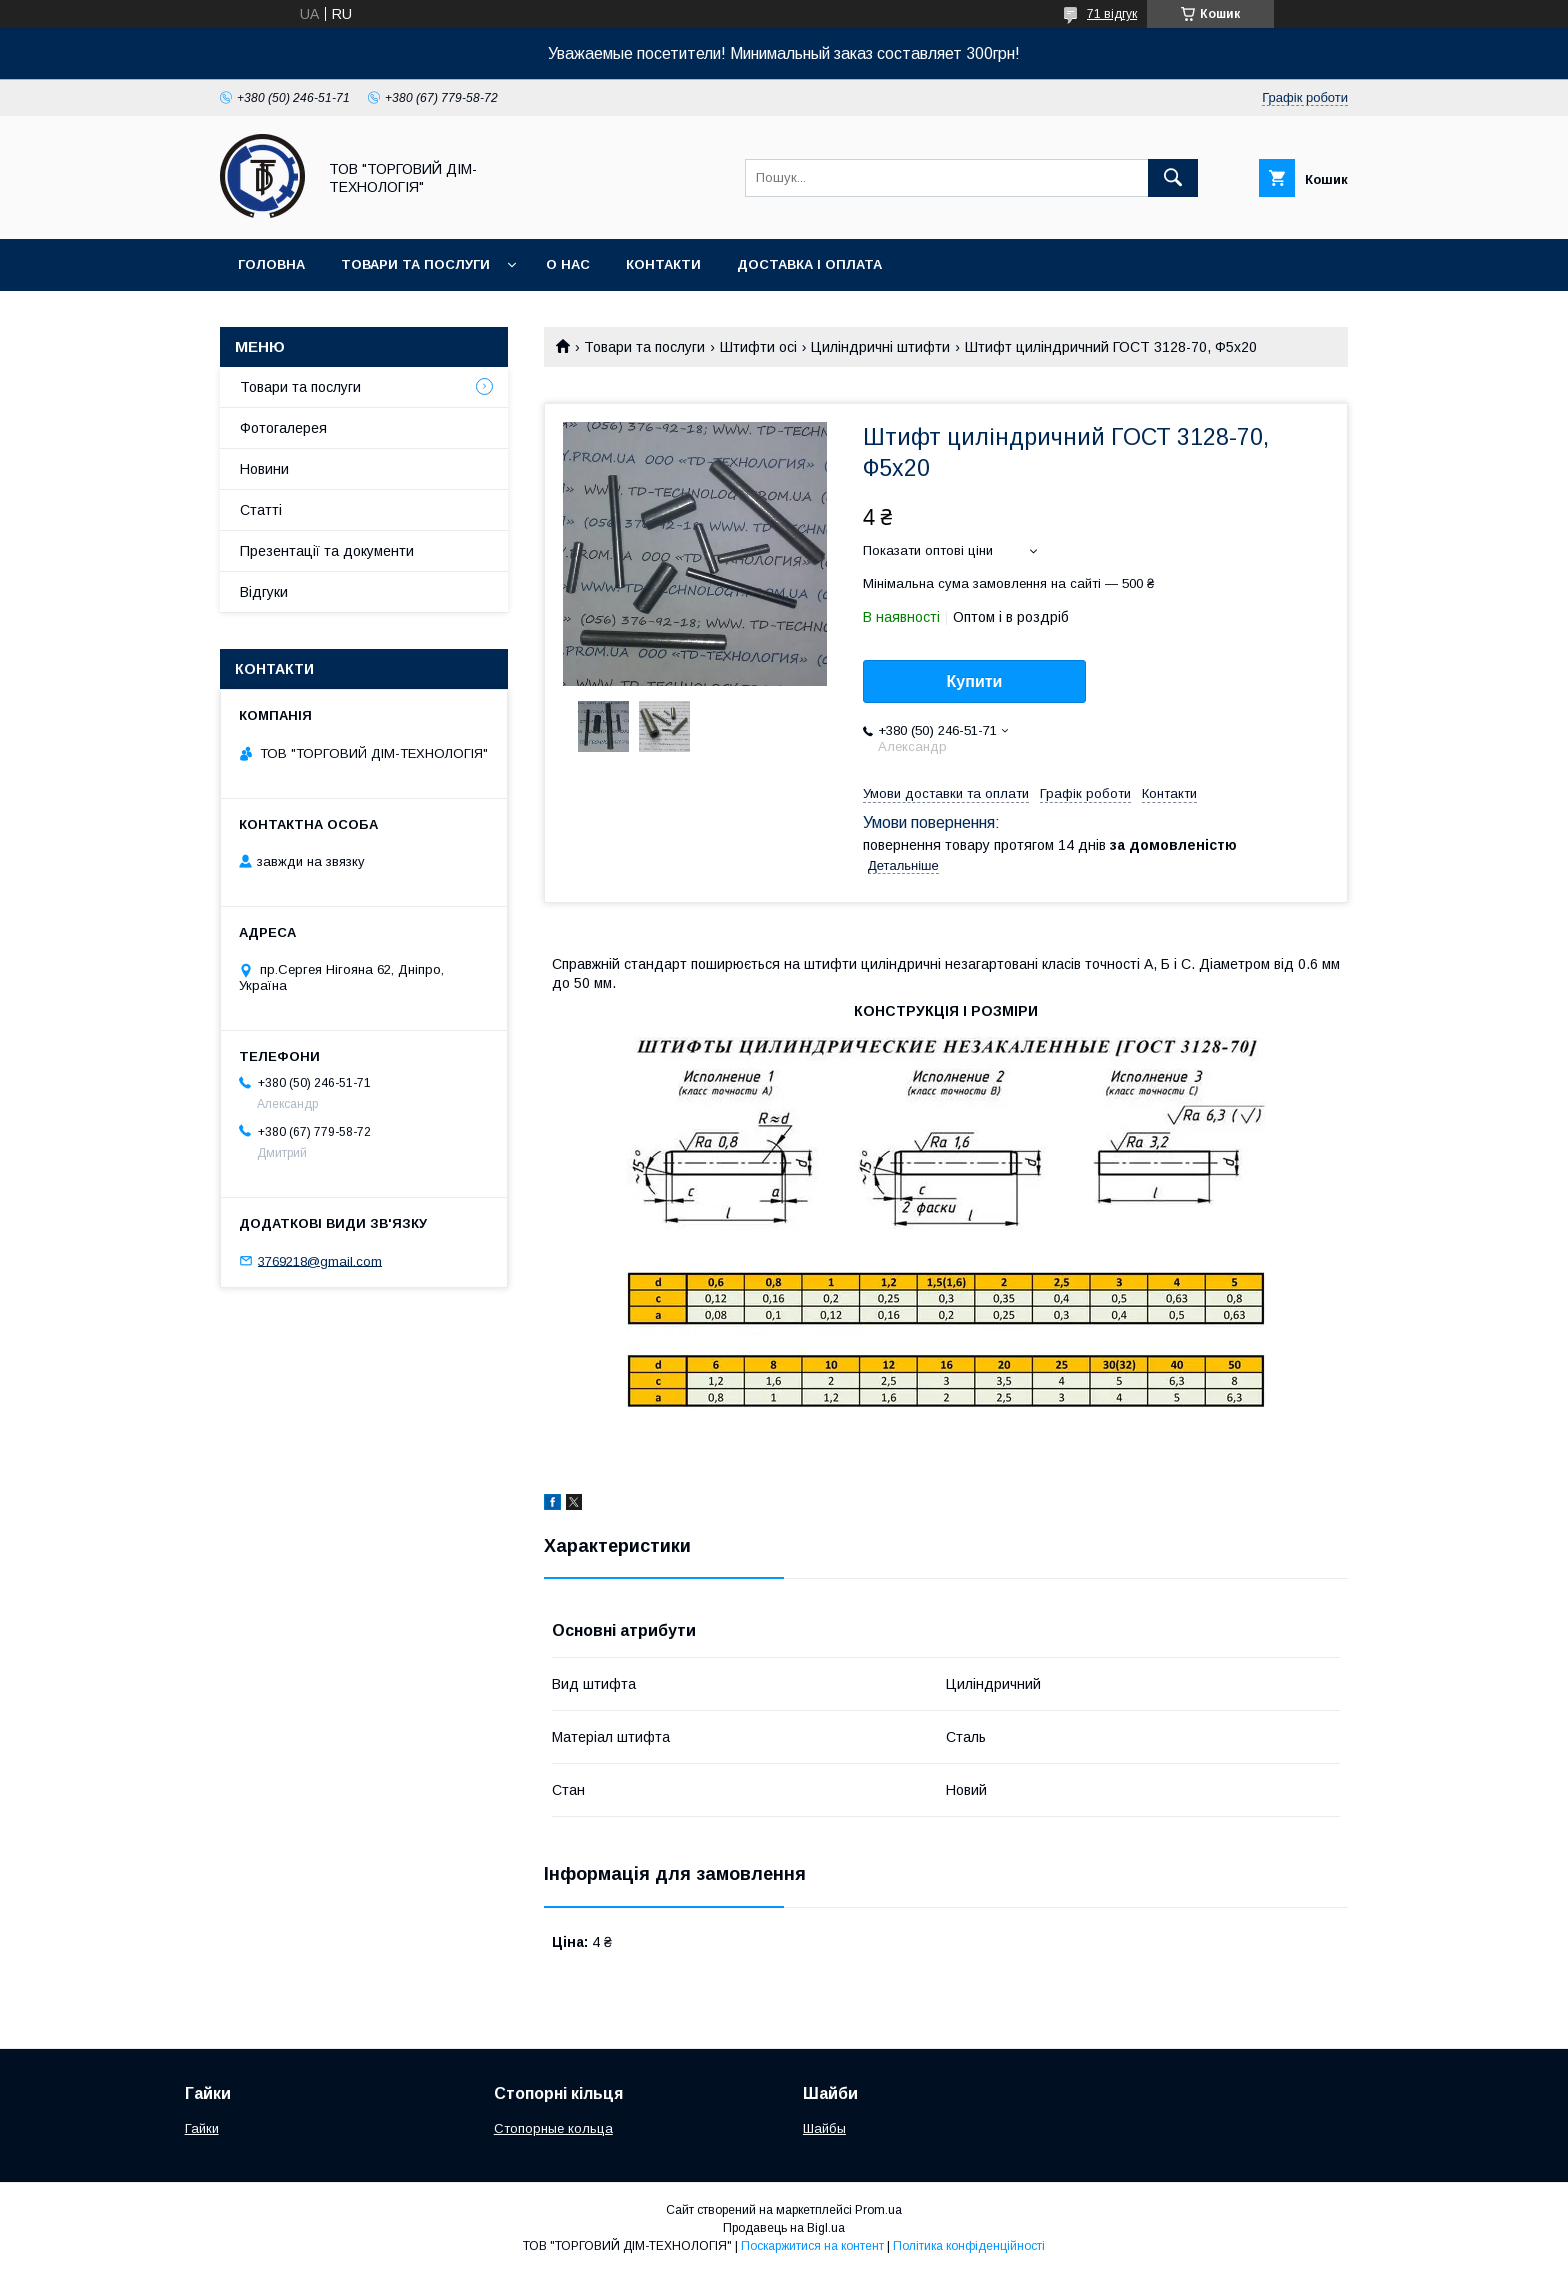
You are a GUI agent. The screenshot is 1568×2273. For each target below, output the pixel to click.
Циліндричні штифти (880, 347)
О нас (568, 264)
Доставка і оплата (809, 264)
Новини (264, 469)
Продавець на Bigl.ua (784, 2228)
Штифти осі (758, 347)
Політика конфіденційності (969, 2246)
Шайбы (824, 2128)
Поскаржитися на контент (812, 2246)
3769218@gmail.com (320, 1260)
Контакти (663, 264)
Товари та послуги (415, 264)
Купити (975, 681)
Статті (261, 510)
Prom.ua (878, 2210)
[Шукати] (1173, 178)
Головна (271, 264)
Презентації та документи (327, 551)
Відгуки (264, 592)
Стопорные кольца (553, 2128)
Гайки (202, 2128)
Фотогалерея (283, 428)
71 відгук (1112, 14)
